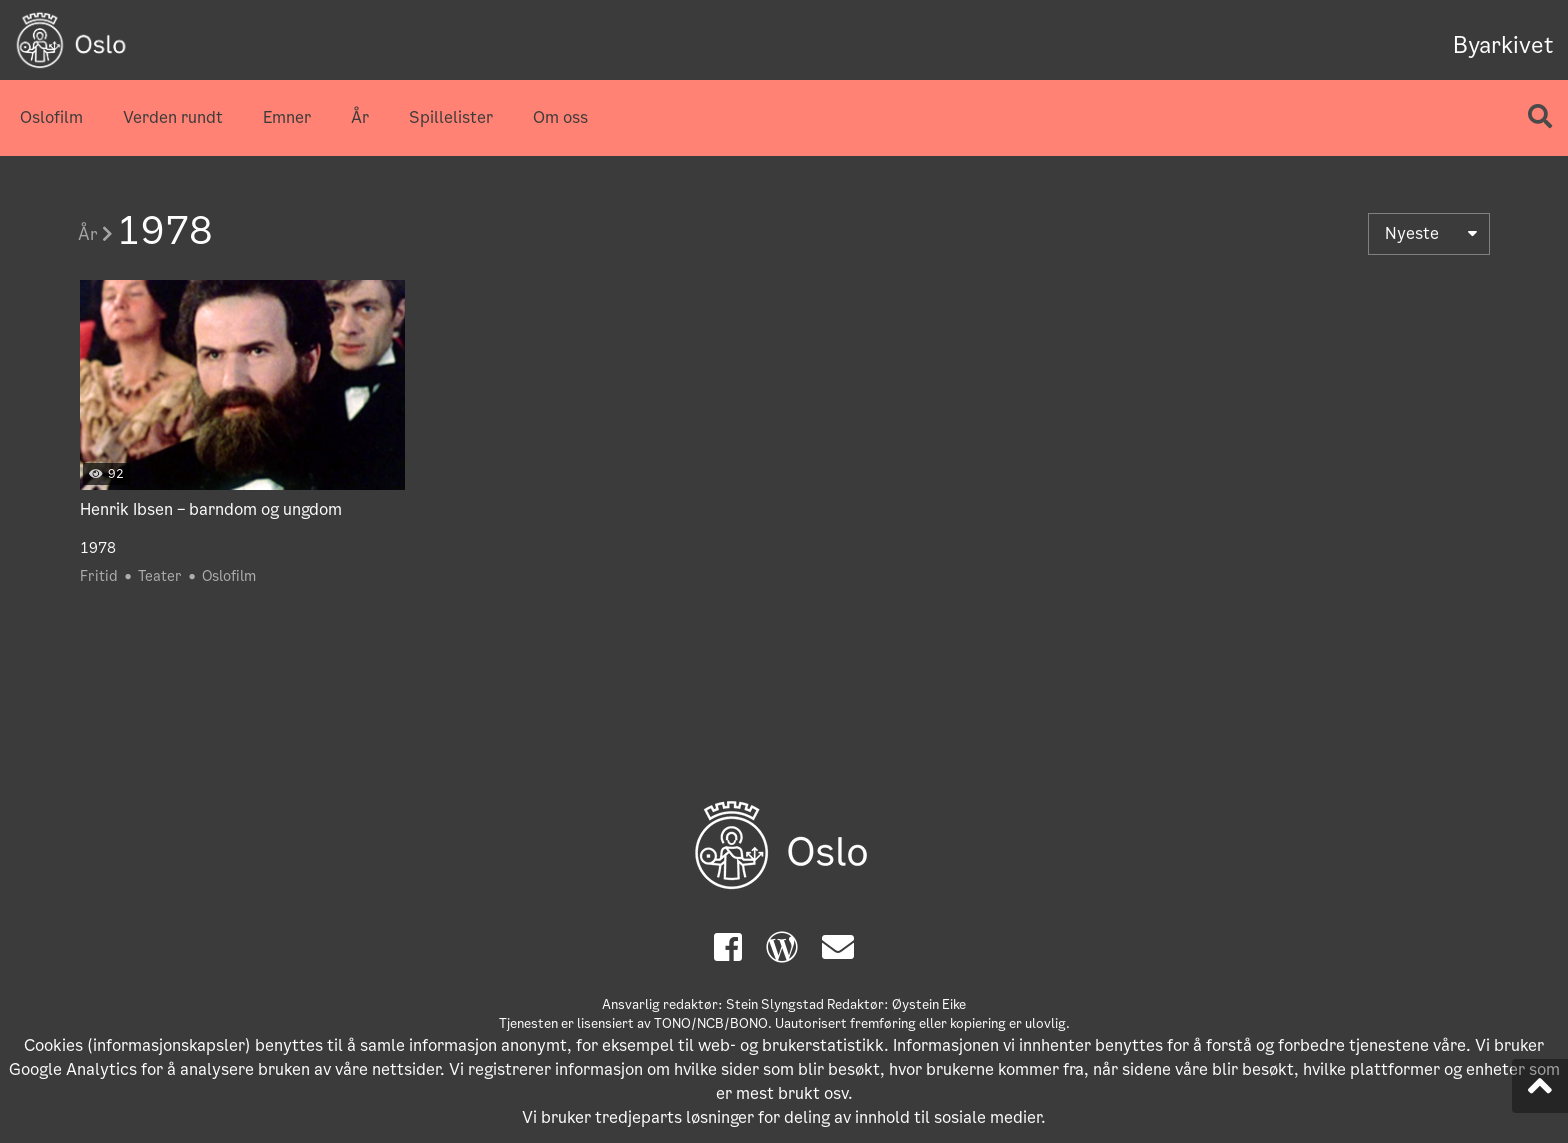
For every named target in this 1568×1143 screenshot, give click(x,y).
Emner (287, 117)
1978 (98, 548)
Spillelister (451, 117)
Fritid (99, 576)
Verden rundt (173, 117)
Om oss (560, 117)
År (360, 117)
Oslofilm (51, 117)
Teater (160, 576)
